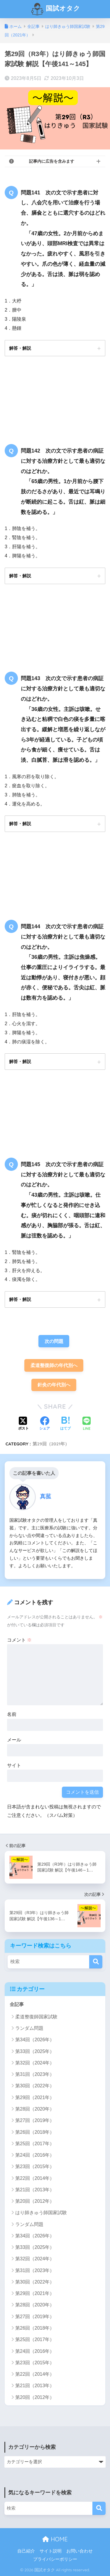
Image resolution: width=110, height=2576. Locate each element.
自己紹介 (26, 2551)
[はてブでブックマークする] (65, 1424)
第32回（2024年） (34, 2062)
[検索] (95, 1961)
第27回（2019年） (34, 2120)
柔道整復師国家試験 (36, 2016)
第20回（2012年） (34, 2201)
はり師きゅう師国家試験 (41, 2212)
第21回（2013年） (34, 2189)
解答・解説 (20, 348)
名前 (11, 1714)
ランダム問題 (29, 2028)
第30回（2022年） (34, 2085)
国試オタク (56, 9)
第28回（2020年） (34, 2108)
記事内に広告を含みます (51, 161)
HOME (54, 2539)
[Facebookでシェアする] (44, 1424)
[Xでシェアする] (23, 1424)
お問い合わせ (79, 2551)
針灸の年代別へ (54, 1384)
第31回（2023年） (34, 2074)
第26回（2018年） (34, 2132)
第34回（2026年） (34, 2039)
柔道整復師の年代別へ (54, 1365)
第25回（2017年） (34, 2143)
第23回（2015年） (34, 2166)
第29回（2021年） (51, 1444)
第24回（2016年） (34, 2155)
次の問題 (54, 1341)
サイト (14, 1765)
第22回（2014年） (34, 2178)
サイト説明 (51, 2551)
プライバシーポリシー (55, 2559)
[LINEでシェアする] (86, 1424)
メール (14, 1739)
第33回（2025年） (34, 2051)
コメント (19, 1639)
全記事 (17, 2004)
